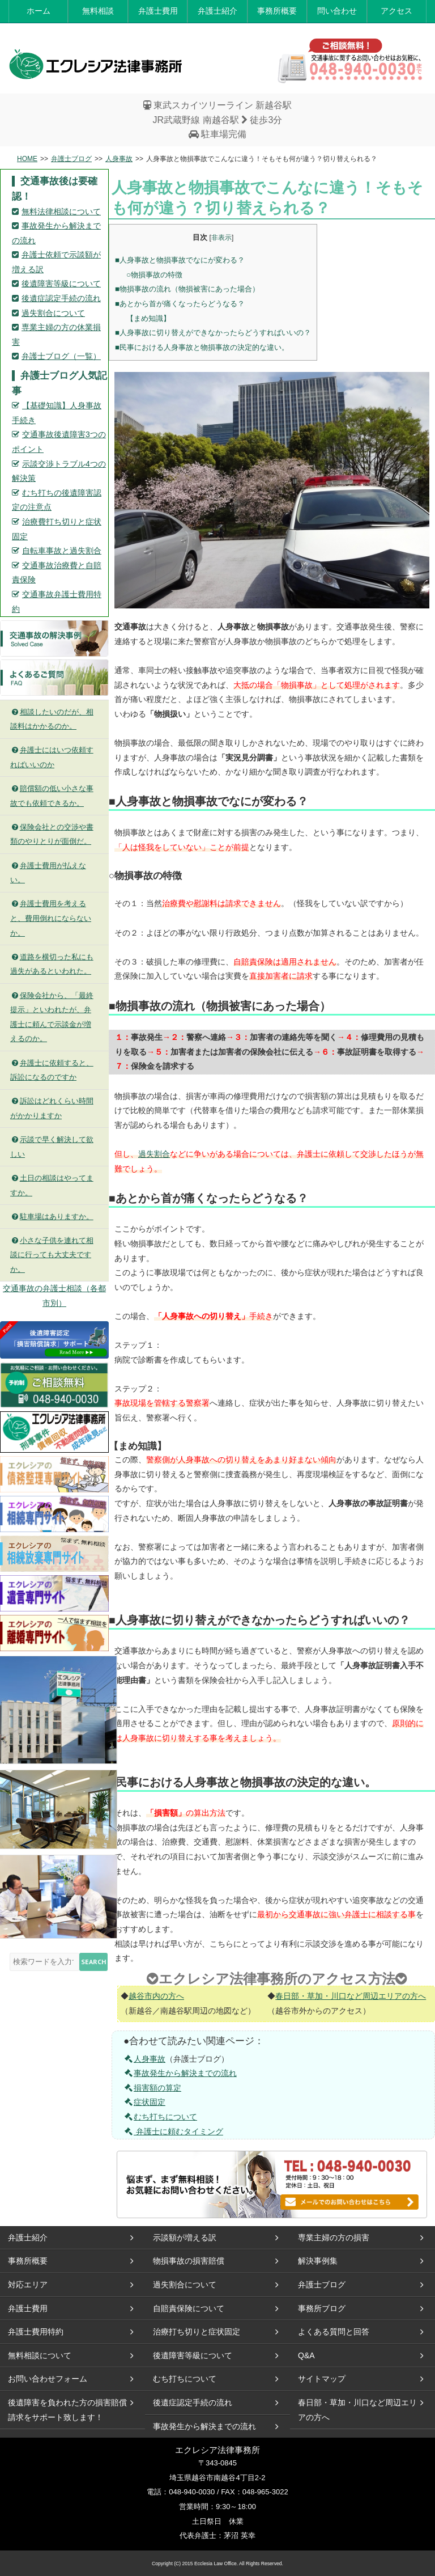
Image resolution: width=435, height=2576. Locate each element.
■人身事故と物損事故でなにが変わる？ (180, 260)
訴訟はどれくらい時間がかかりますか (51, 1108)
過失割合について (53, 313)
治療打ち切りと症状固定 (196, 2331)
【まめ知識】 (148, 318)
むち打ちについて (160, 2116)
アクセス (396, 10)
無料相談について (39, 2355)
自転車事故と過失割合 (61, 550)
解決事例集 (318, 2260)
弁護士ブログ (71, 159)
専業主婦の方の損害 (333, 2237)
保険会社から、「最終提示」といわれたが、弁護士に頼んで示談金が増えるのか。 (51, 1017)
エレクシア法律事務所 (96, 64)
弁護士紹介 (217, 10)
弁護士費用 (158, 10)
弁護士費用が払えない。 (48, 873)
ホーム (38, 10)
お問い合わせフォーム (47, 2378)
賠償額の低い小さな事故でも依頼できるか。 (51, 795)
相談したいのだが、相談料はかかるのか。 (51, 719)
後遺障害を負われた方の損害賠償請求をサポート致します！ (67, 2410)
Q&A (306, 2355)
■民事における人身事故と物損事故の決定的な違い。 (202, 347)
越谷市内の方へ (156, 1995)
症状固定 (144, 2102)
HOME (27, 159)
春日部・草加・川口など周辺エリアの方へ (350, 1995)
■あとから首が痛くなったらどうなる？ (180, 303)
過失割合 (154, 1153)
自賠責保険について (188, 2308)
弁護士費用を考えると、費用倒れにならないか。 (50, 918)
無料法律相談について (61, 211)
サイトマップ (322, 2378)
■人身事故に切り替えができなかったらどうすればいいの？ (213, 332)
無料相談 (98, 10)
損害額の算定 (152, 2087)
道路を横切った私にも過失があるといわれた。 (51, 964)
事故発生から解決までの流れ (180, 2073)
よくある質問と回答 (333, 2331)
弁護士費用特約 (35, 2331)
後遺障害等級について (61, 283)
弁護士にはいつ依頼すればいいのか (51, 757)
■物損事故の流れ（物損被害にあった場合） (187, 289)
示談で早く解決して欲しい (51, 1146)
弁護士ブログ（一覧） (61, 356)
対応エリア (28, 2284)
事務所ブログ (322, 2308)
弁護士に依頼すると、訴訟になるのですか (51, 1070)
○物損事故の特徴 (154, 274)
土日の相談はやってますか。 (51, 1185)
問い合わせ (337, 10)
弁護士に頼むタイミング (173, 2131)
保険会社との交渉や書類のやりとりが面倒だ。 (51, 834)
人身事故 (119, 159)
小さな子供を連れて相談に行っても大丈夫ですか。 (51, 1255)
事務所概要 (277, 10)
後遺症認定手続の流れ (61, 298)
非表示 (221, 238)
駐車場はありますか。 (51, 1216)
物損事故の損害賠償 (188, 2260)
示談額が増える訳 (184, 2237)
